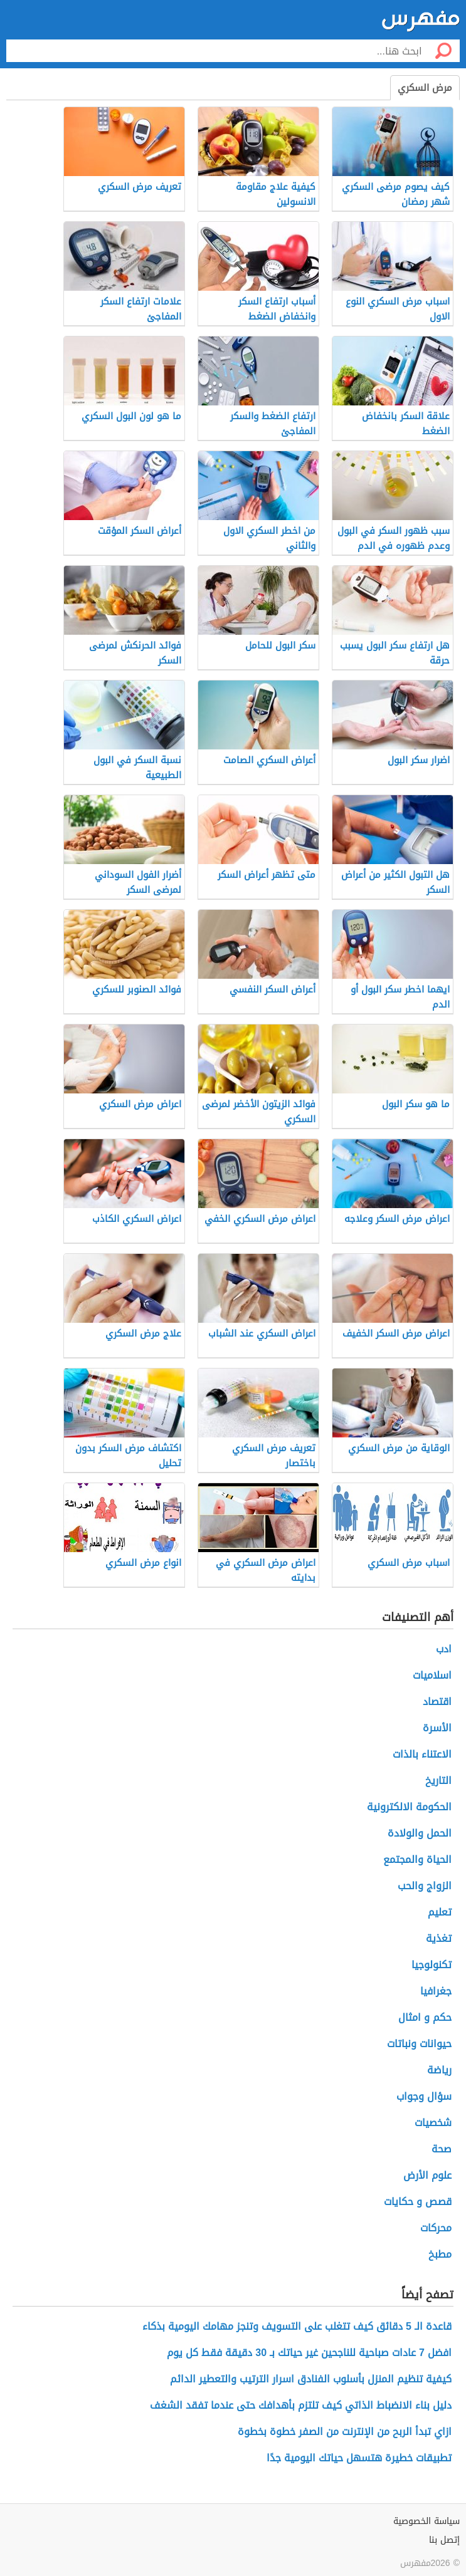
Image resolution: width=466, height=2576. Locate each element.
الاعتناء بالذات (422, 1754)
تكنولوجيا (431, 1964)
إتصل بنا (444, 2540)
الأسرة (437, 1728)
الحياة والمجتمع (417, 1859)
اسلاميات (432, 1675)
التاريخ (438, 1780)
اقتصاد (437, 1701)
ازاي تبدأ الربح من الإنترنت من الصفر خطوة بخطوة (345, 2431)
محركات (436, 2228)
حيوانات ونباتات (419, 2043)
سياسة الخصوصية (426, 2521)
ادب (444, 1649)
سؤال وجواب (424, 2096)
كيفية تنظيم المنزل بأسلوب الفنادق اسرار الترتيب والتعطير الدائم (311, 2379)
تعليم (440, 1912)
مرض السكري (425, 87)
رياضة (439, 2070)
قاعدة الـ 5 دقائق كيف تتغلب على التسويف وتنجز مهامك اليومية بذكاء (297, 2326)
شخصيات (433, 2122)
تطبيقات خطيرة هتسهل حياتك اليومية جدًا (359, 2458)
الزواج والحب (425, 1885)
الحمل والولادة (420, 1833)
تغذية (439, 1938)
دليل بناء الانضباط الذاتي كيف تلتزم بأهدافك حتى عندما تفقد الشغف (301, 2405)
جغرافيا (436, 1991)
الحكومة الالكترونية (409, 1807)
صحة (442, 2149)
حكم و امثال (425, 2017)
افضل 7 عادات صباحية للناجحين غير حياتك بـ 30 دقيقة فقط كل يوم (309, 2352)
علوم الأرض (427, 2175)
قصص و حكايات (418, 2201)
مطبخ (440, 2254)
